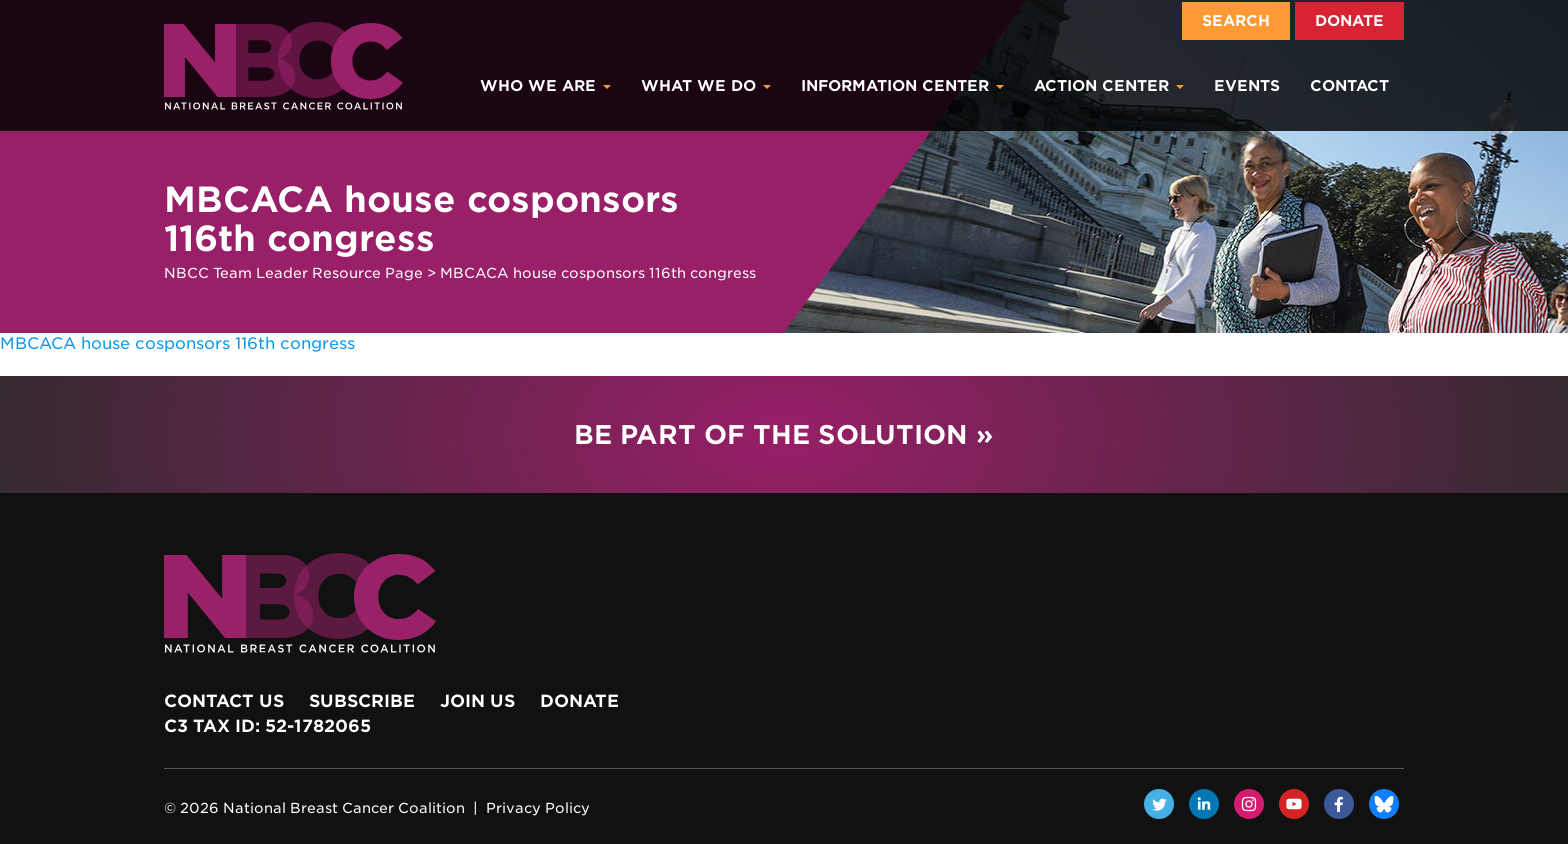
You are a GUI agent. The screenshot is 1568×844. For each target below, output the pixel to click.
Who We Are (545, 86)
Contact (1349, 86)
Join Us (477, 701)
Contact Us (224, 701)
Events (1247, 86)
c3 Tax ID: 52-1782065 (267, 726)
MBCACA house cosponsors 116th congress (177, 343)
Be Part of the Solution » (783, 434)
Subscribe (362, 701)
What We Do (706, 86)
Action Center (1109, 86)
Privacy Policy (538, 808)
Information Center (902, 86)
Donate (1349, 21)
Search (1236, 21)
